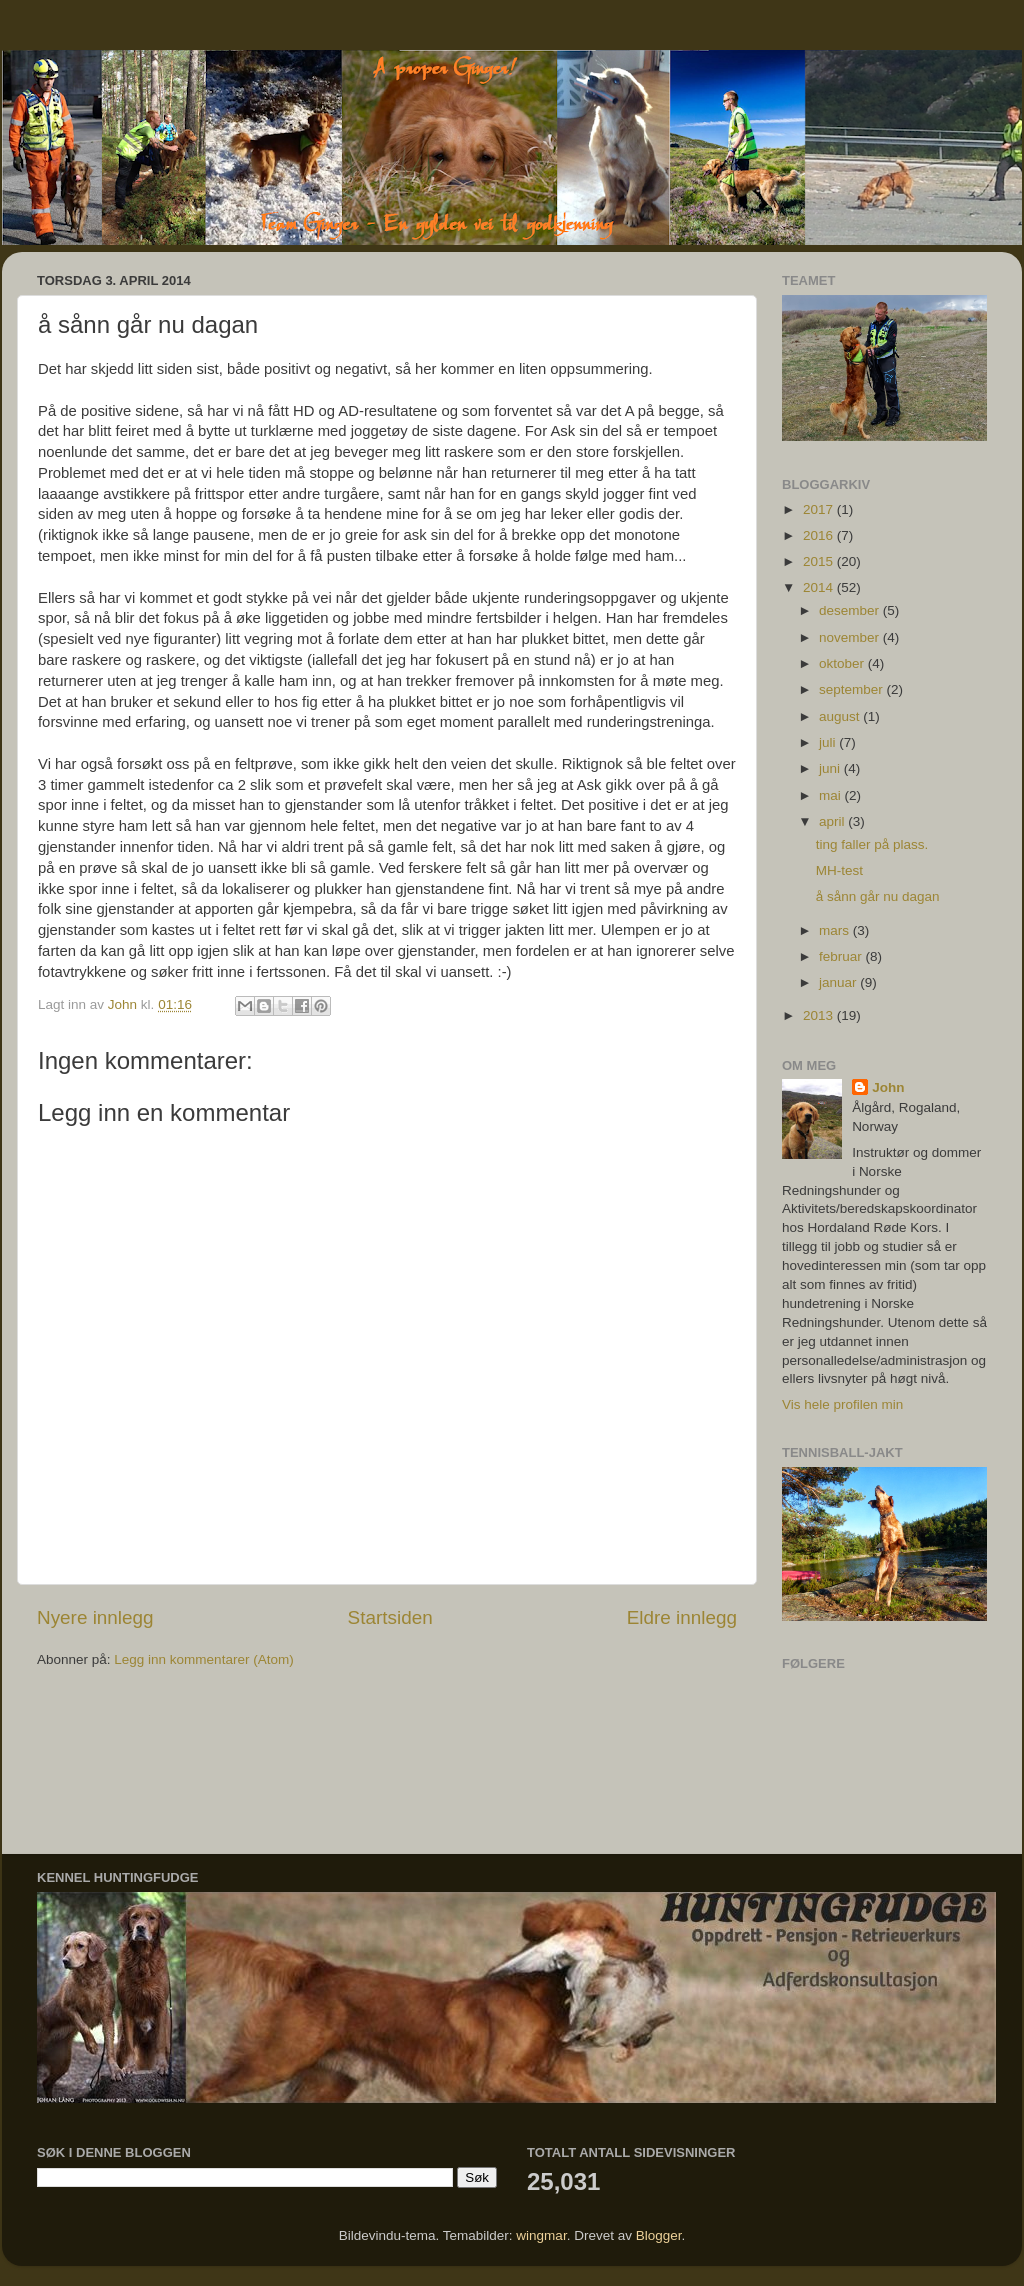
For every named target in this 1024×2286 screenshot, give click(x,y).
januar (839, 982)
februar (842, 956)
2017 (820, 509)
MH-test (839, 870)
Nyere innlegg (95, 1617)
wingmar (541, 2235)
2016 (820, 535)
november (851, 637)
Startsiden (390, 1617)
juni (831, 768)
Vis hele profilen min (842, 1404)
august (841, 716)
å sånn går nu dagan (878, 896)
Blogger (659, 2235)
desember (851, 610)
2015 (820, 561)
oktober (843, 663)
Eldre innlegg (682, 1617)
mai (832, 795)
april (833, 821)
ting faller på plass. (872, 844)
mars (836, 930)
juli (829, 742)
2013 (820, 1015)
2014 (820, 587)
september (853, 689)
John (888, 1087)
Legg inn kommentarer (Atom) (203, 1659)
